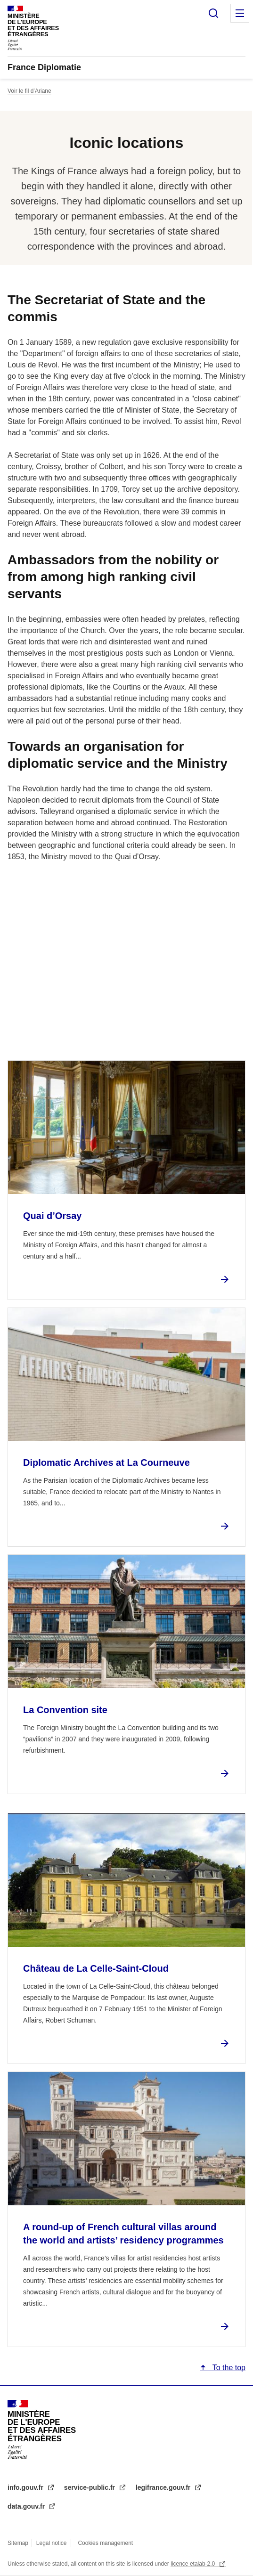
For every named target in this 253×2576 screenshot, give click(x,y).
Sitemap (19, 2543)
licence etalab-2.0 (193, 2563)
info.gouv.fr (26, 2487)
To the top (228, 2368)
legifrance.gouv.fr (164, 2487)
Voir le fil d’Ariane (29, 91)
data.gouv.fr (27, 2506)
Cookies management (105, 2543)
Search (213, 13)
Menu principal (239, 13)
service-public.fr (90, 2487)
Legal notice (51, 2543)
